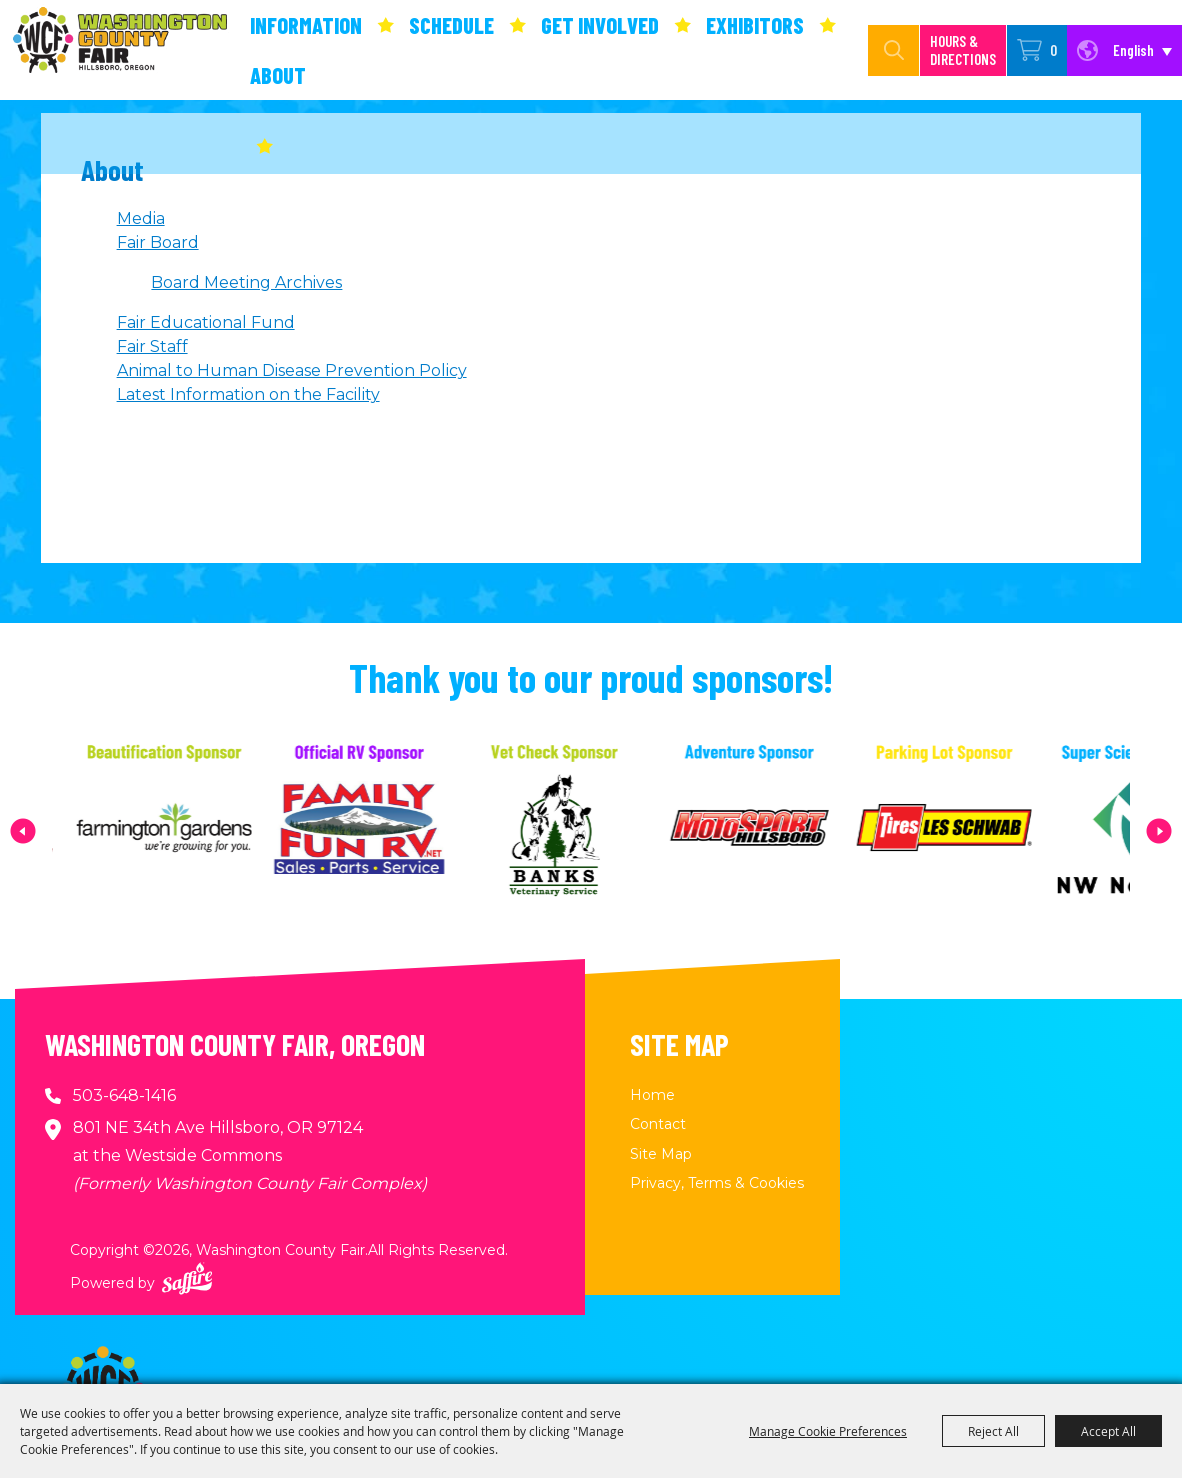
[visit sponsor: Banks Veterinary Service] (591, 831)
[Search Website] (873, 50)
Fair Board (158, 242)
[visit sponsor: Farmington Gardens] (201, 831)
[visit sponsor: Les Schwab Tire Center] (981, 831)
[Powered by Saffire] (187, 1278)
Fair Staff (152, 346)
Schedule (451, 25)
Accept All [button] (1108, 1431)
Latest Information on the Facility (248, 394)
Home (652, 1095)
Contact (658, 1124)
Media (141, 218)
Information (306, 25)
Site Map (661, 1154)
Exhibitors (755, 25)
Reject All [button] (993, 1431)
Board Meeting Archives (246, 282)
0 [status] (1053, 50)
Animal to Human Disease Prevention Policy (292, 370)
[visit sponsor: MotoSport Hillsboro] (786, 831)
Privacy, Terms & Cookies (717, 1183)
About (278, 75)
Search (893, 50)
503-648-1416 (124, 1095)
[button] (23, 831)
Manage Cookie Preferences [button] (828, 1431)
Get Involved (600, 25)
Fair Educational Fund (206, 322)
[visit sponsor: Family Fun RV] (396, 831)
